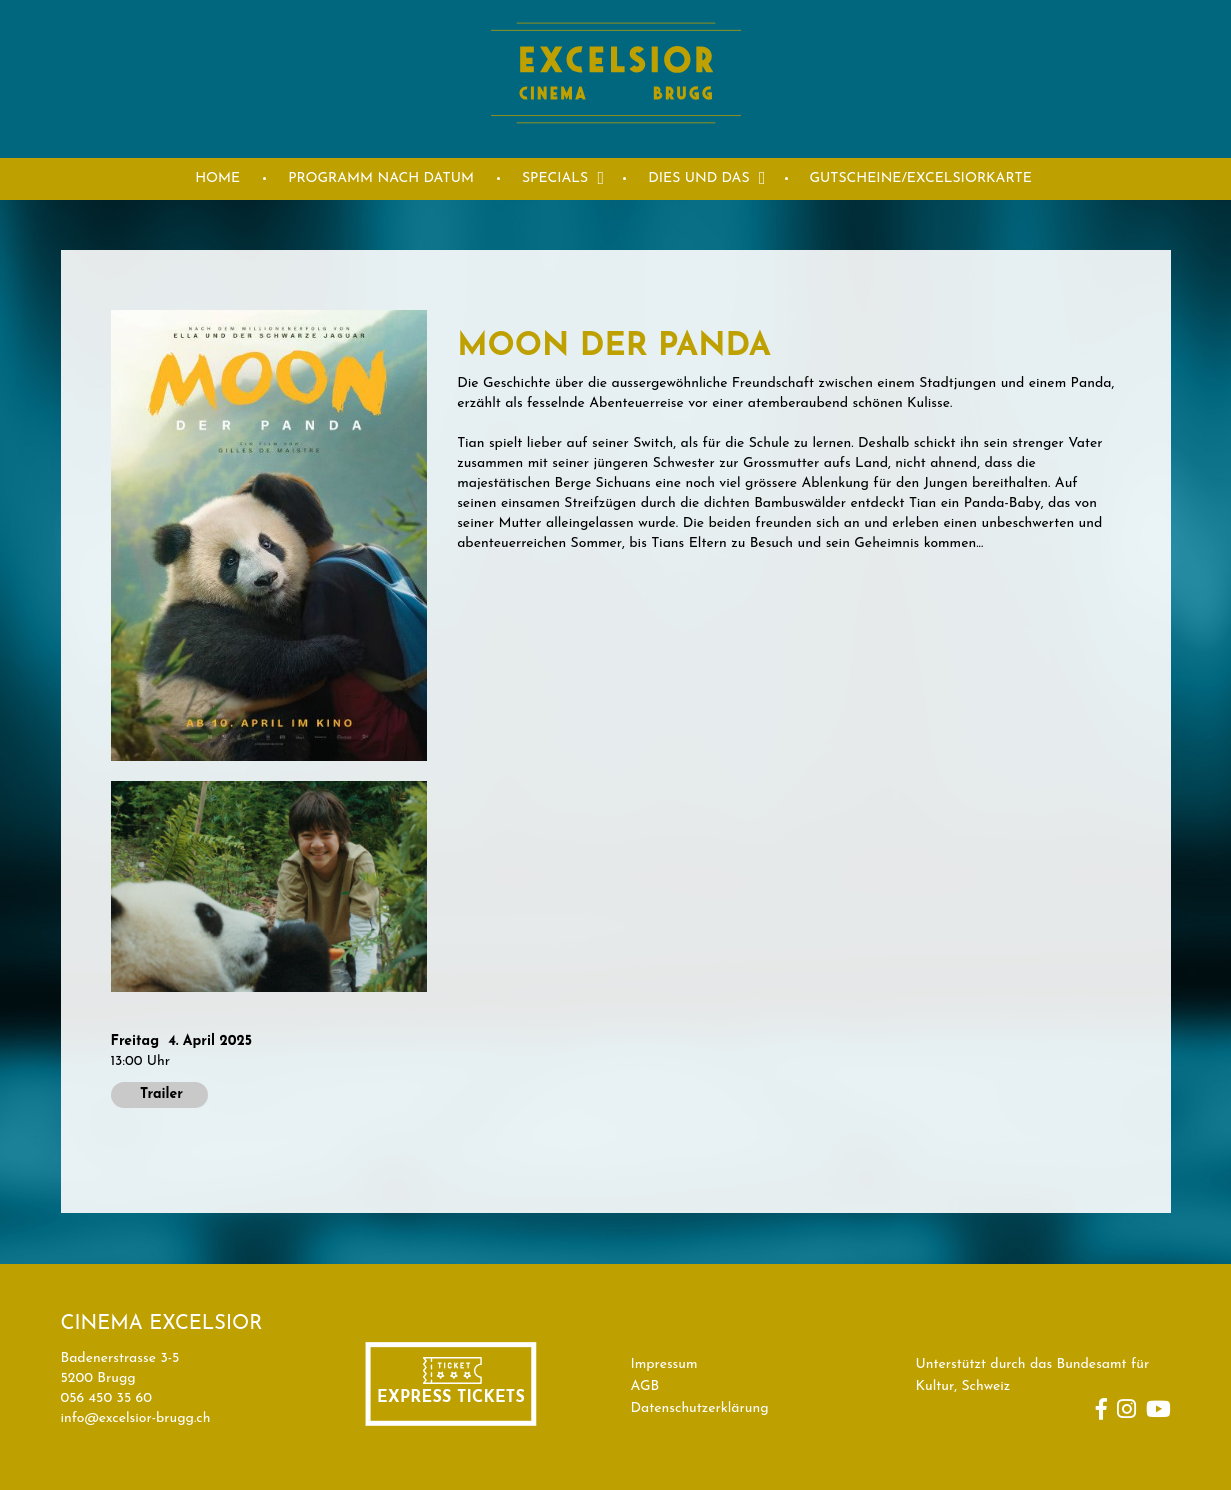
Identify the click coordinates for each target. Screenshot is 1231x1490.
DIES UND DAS (698, 178)
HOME (217, 178)
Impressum (664, 1364)
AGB (645, 1386)
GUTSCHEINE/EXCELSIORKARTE (921, 178)
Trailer (159, 1094)
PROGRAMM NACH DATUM (381, 178)
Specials (555, 178)
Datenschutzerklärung (700, 1408)
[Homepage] (616, 146)
